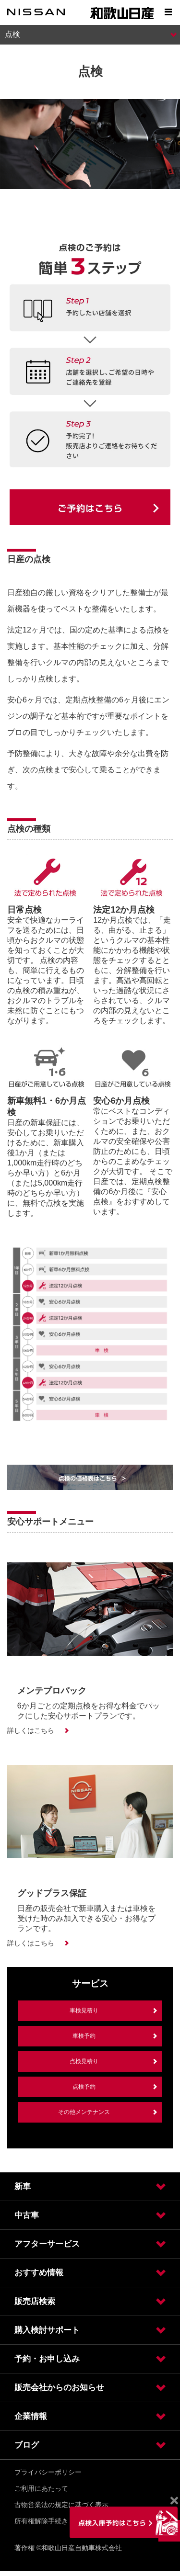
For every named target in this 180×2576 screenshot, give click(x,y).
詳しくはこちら (30, 1730)
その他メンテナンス (84, 2112)
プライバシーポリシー (48, 2472)
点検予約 (84, 2086)
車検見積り (84, 2010)
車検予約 (84, 2036)
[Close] (174, 2501)
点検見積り (84, 2061)
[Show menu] (168, 12)
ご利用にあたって (41, 2488)
